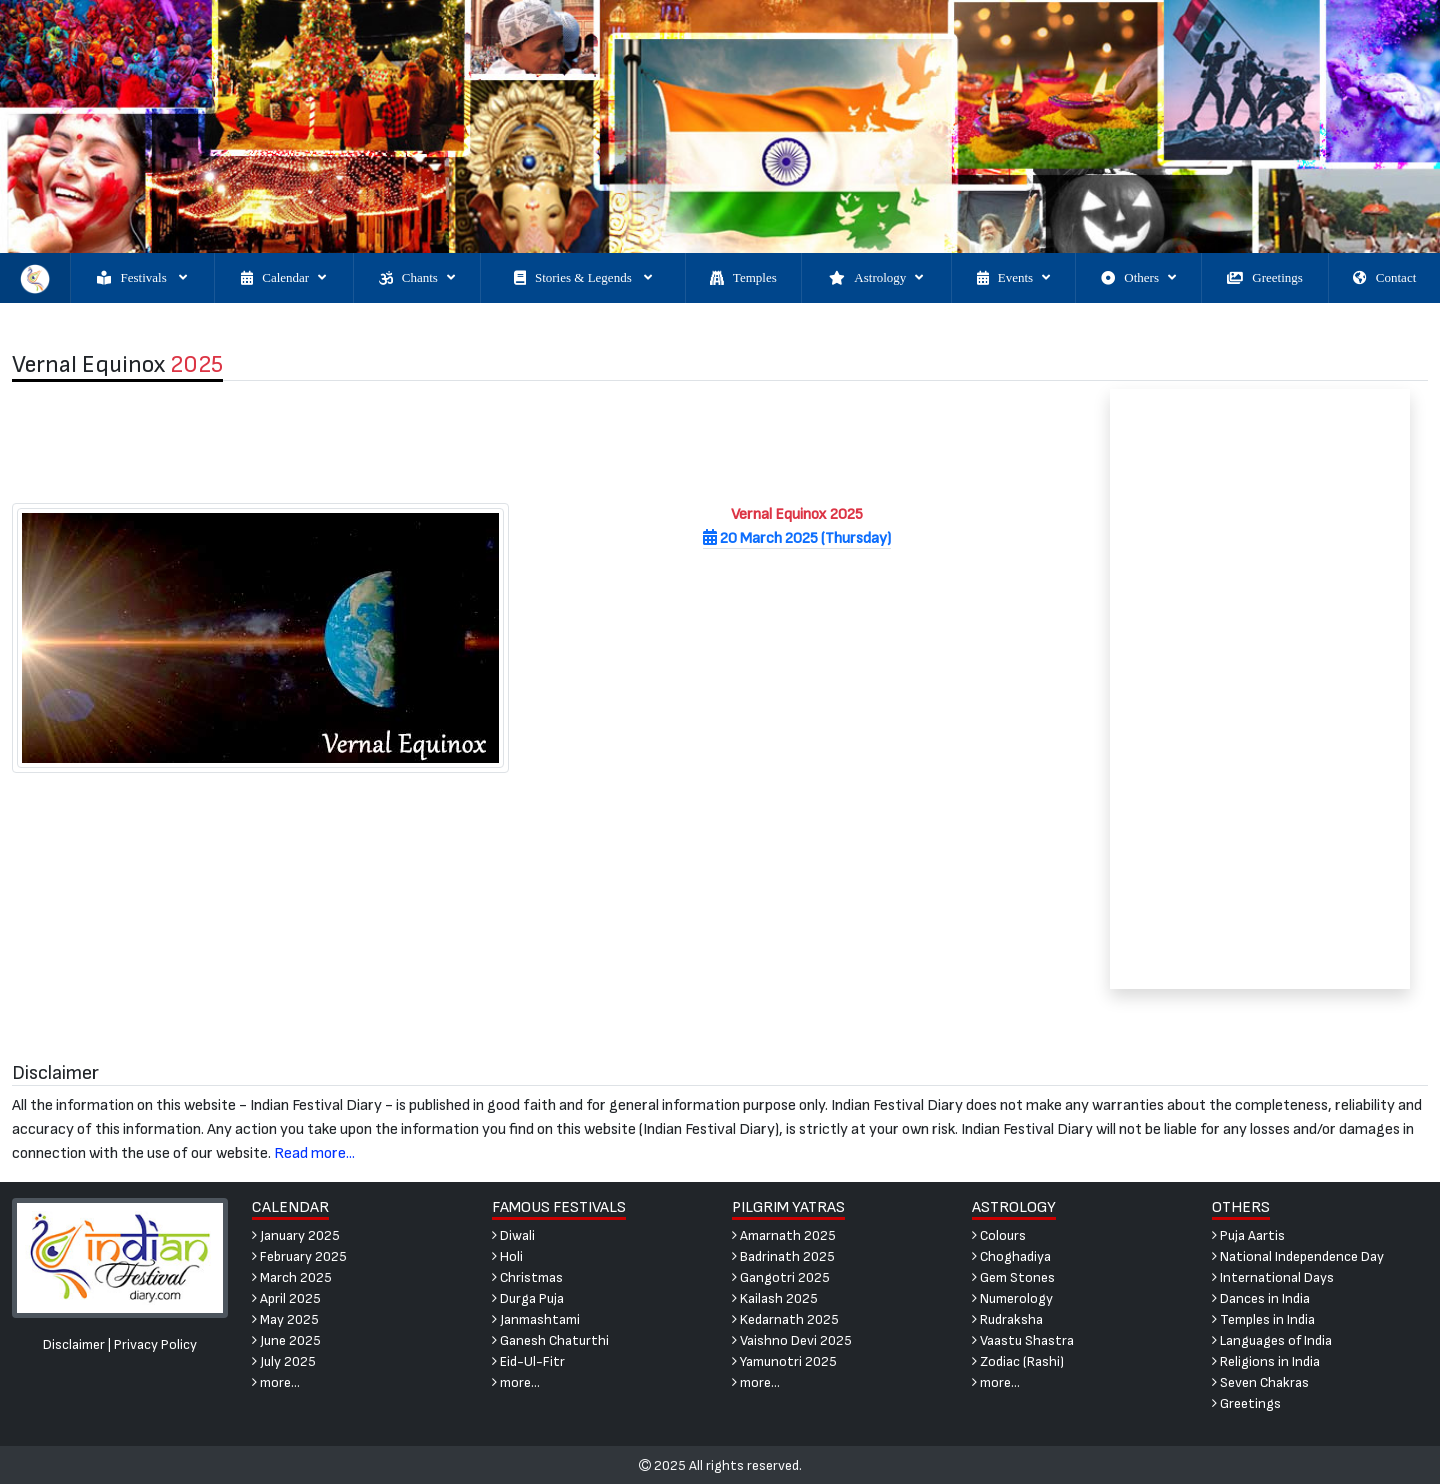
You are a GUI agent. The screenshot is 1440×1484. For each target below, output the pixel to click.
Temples (743, 278)
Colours (999, 1235)
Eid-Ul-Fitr (528, 1361)
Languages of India (1272, 1340)
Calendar (283, 278)
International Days (1273, 1277)
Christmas (527, 1277)
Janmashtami (536, 1319)
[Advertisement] (539, 442)
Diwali (513, 1235)
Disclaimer (74, 1344)
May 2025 (285, 1319)
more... (276, 1382)
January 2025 (296, 1235)
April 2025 (286, 1298)
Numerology (1012, 1298)
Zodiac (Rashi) (1018, 1361)
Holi (507, 1256)
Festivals (141, 278)
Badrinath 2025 (783, 1256)
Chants (417, 278)
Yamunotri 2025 (784, 1361)
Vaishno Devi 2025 (792, 1340)
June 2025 (286, 1340)
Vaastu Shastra (1023, 1340)
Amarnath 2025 (784, 1235)
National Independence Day (1298, 1256)
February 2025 (299, 1256)
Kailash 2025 (775, 1298)
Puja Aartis (1248, 1235)
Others (1138, 278)
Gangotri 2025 (781, 1277)
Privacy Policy (155, 1344)
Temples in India (1263, 1319)
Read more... (314, 1153)
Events (1013, 278)
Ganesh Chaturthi (550, 1340)
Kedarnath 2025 (785, 1319)
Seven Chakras (1260, 1382)
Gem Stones (1013, 1277)
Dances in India (1261, 1298)
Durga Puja (528, 1298)
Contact (1384, 278)
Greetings (1265, 278)
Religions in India (1266, 1361)
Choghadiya (1011, 1256)
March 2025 (292, 1277)
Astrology (876, 278)
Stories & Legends (583, 278)
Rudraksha (1007, 1319)
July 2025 (284, 1361)
